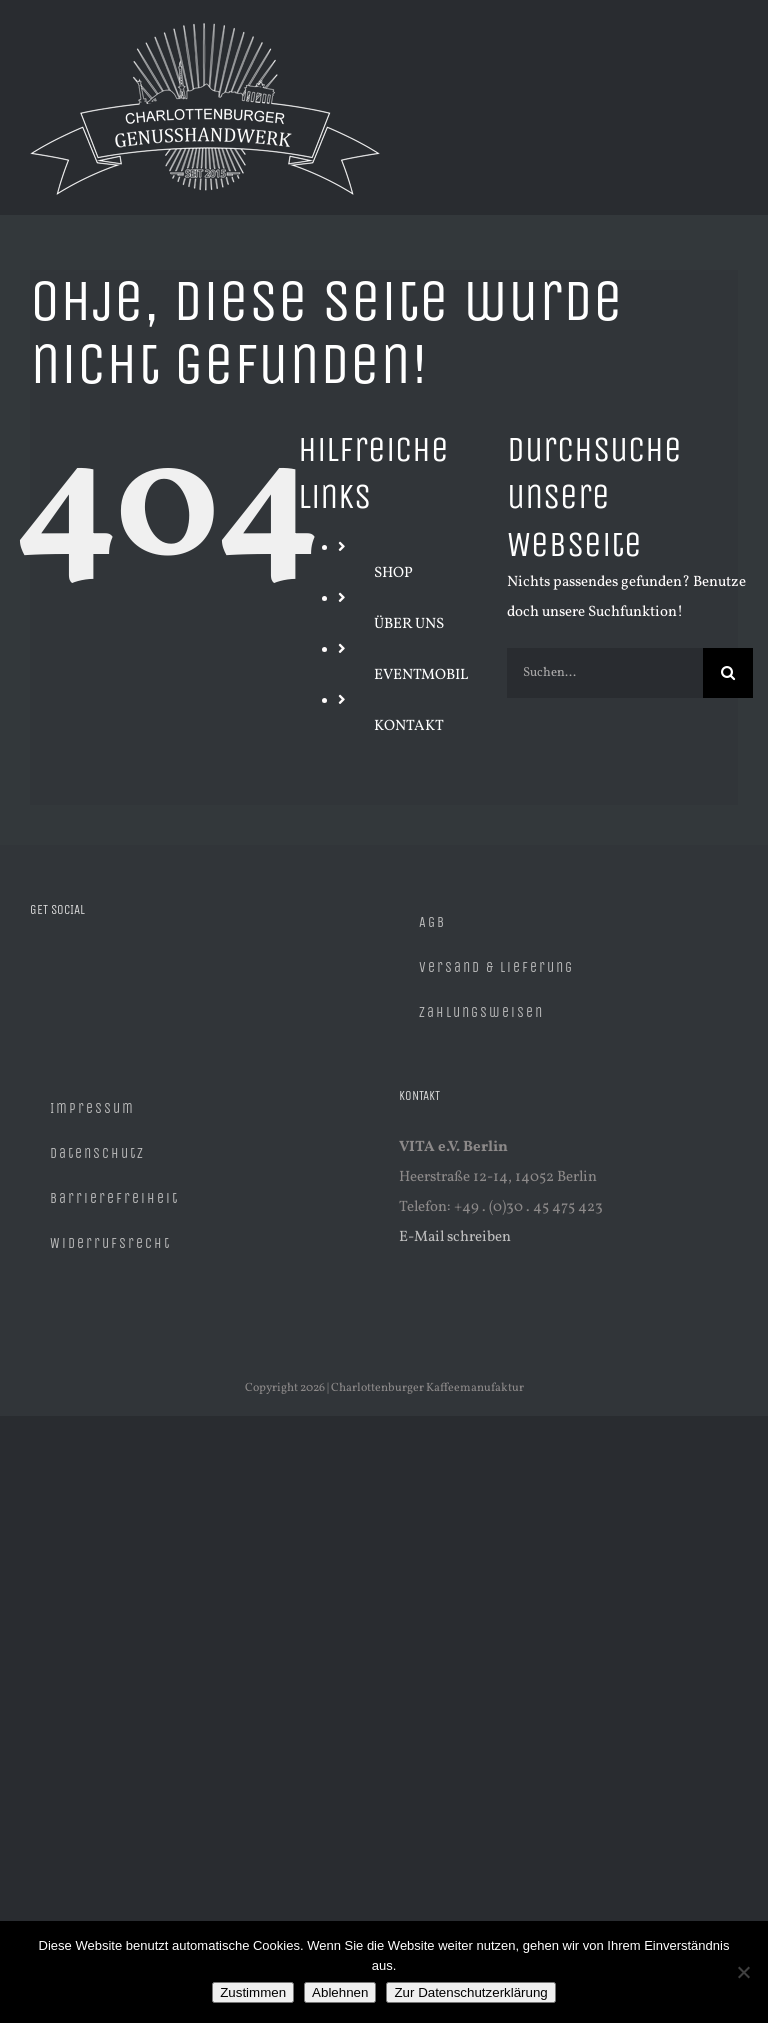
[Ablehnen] (743, 1972)
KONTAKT (409, 726)
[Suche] (728, 673)
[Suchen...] (605, 673)
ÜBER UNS (409, 624)
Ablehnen (340, 1992)
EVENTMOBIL (421, 675)
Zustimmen (253, 1992)
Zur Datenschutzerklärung (470, 1992)
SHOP (393, 573)
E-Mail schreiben (455, 1237)
